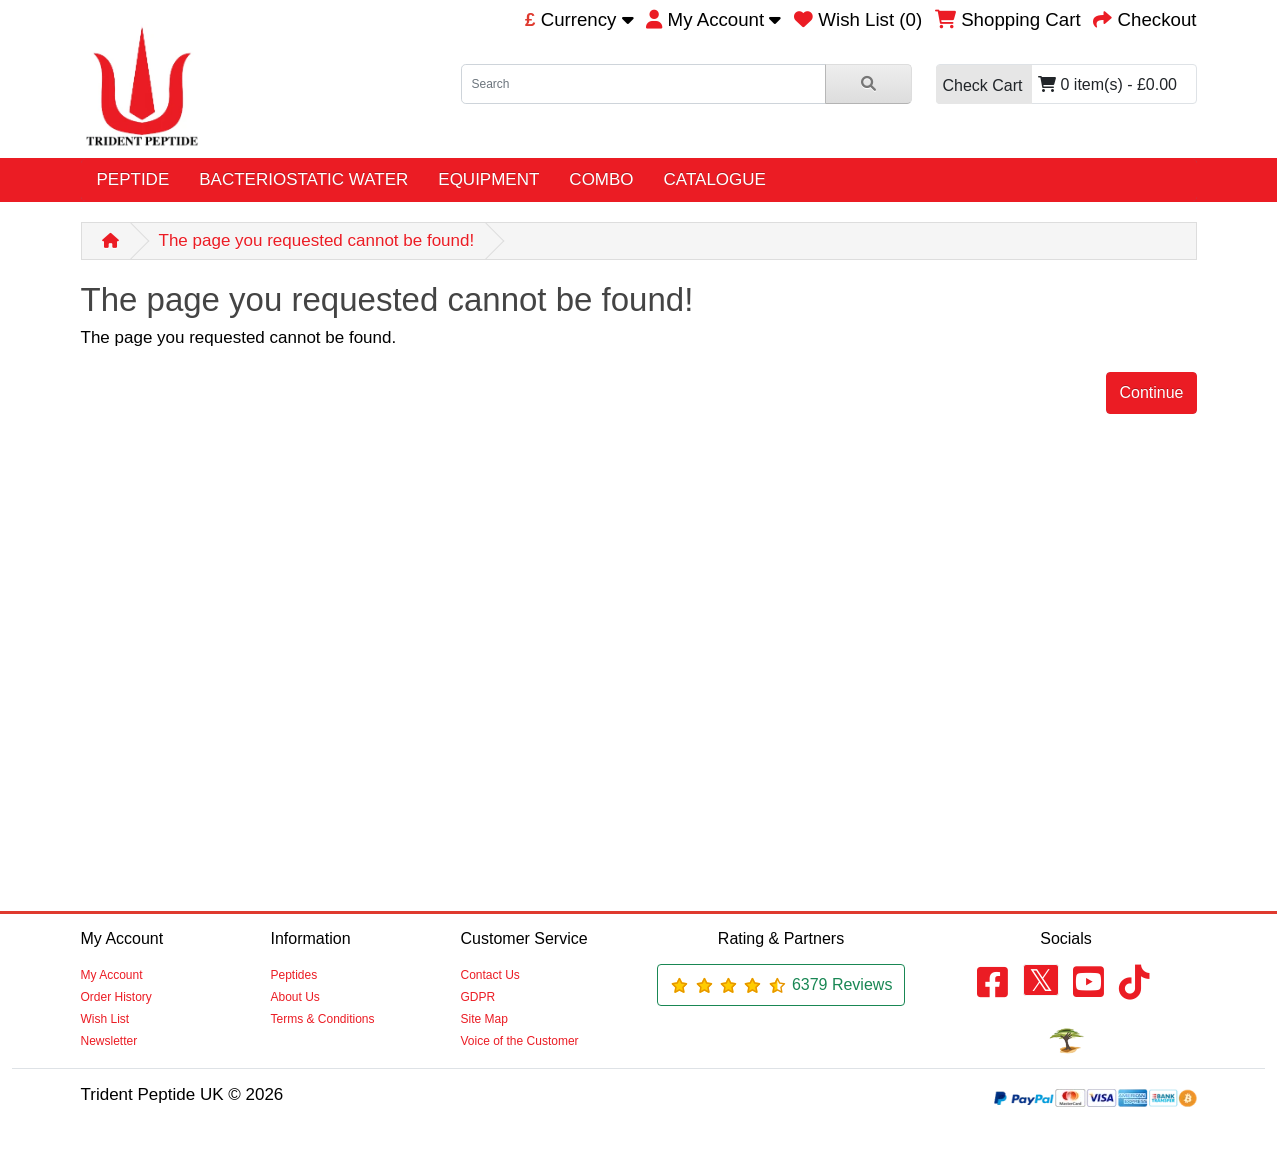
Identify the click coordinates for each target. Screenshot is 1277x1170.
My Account (112, 975)
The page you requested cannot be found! (317, 240)
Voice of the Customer (520, 1041)
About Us (295, 997)
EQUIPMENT (488, 179)
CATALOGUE (715, 179)
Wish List (105, 1019)
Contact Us (490, 975)
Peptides (294, 975)
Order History (116, 997)
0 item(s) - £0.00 (1056, 84)
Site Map (484, 1019)
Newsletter (109, 1041)
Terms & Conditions (323, 1019)
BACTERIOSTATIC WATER (303, 179)
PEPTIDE (133, 179)
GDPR (478, 997)
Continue (1151, 392)
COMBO (601, 179)
